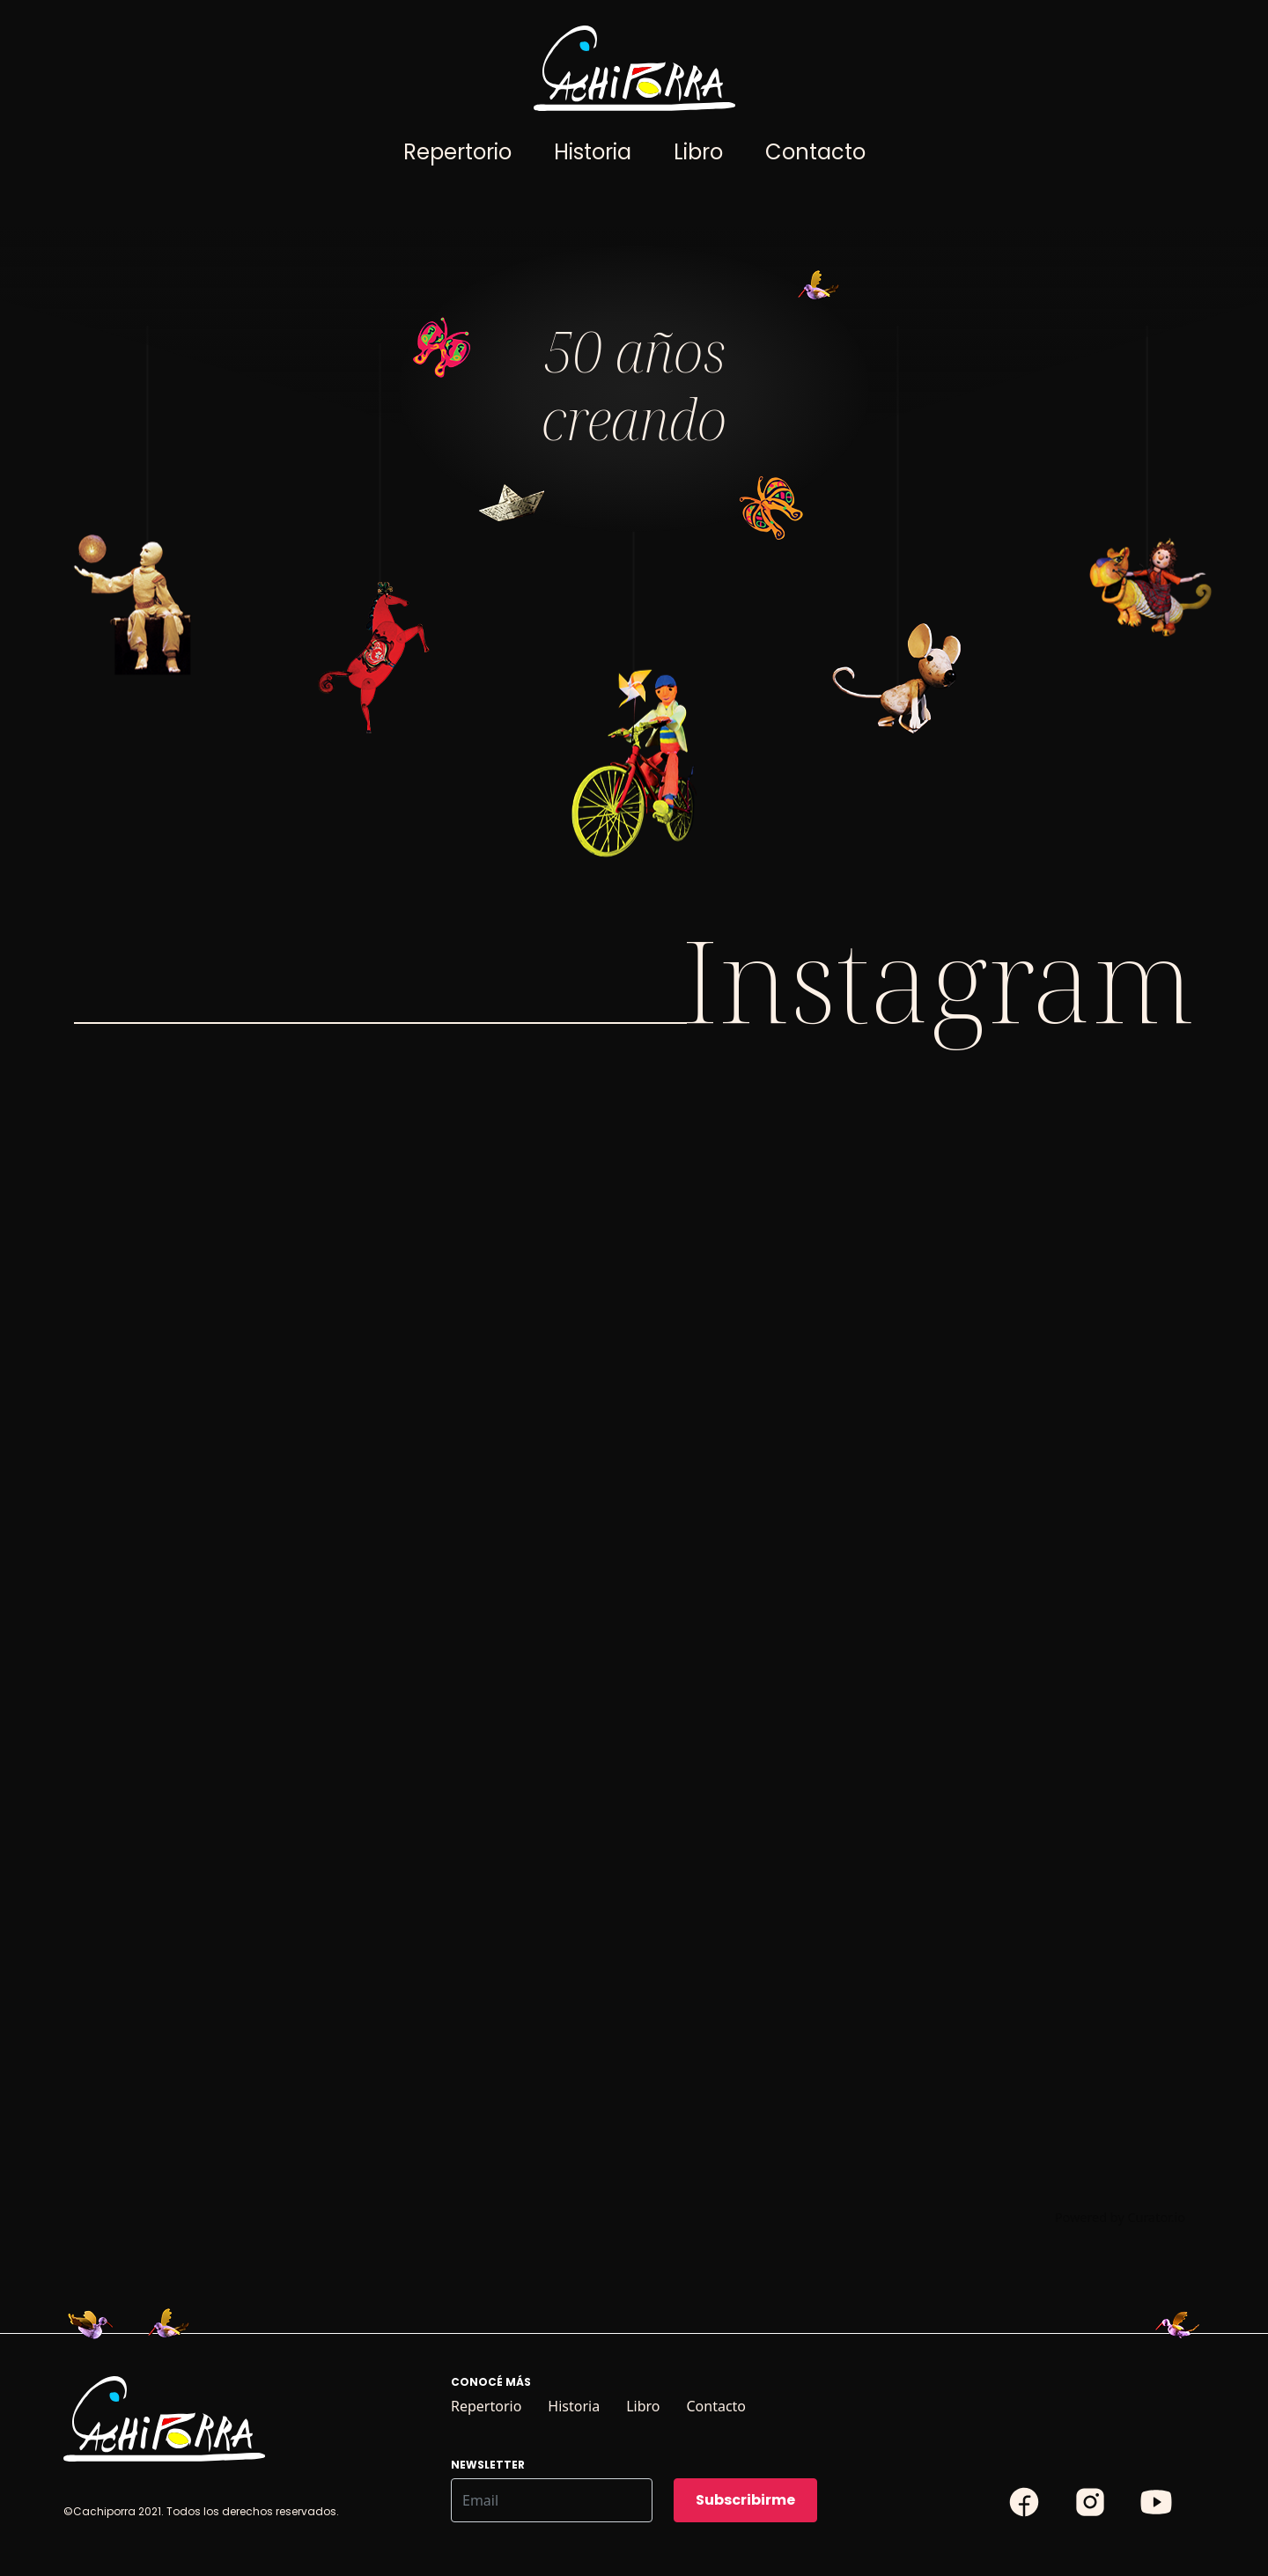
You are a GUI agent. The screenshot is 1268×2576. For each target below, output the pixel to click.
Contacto (815, 151)
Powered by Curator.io (1120, 2217)
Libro (698, 151)
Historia (592, 151)
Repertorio (457, 151)
